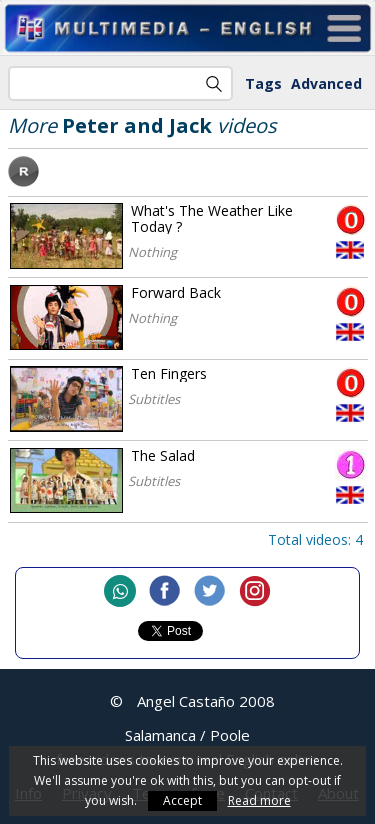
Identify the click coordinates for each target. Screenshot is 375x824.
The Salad (163, 455)
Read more (259, 800)
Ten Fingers (169, 373)
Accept (182, 800)
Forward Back (176, 292)
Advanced (326, 83)
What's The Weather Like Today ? (212, 218)
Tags (263, 83)
